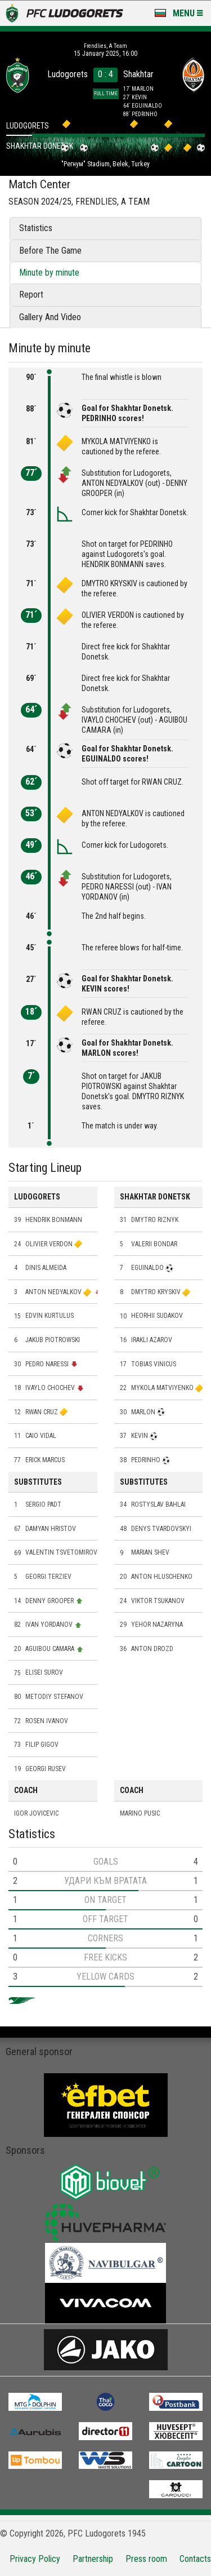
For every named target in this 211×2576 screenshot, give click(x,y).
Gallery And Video (50, 317)
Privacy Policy (35, 2558)
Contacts (195, 2558)
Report (31, 294)
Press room (146, 2558)
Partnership (93, 2558)
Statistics (35, 228)
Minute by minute (49, 272)
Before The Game (50, 250)
